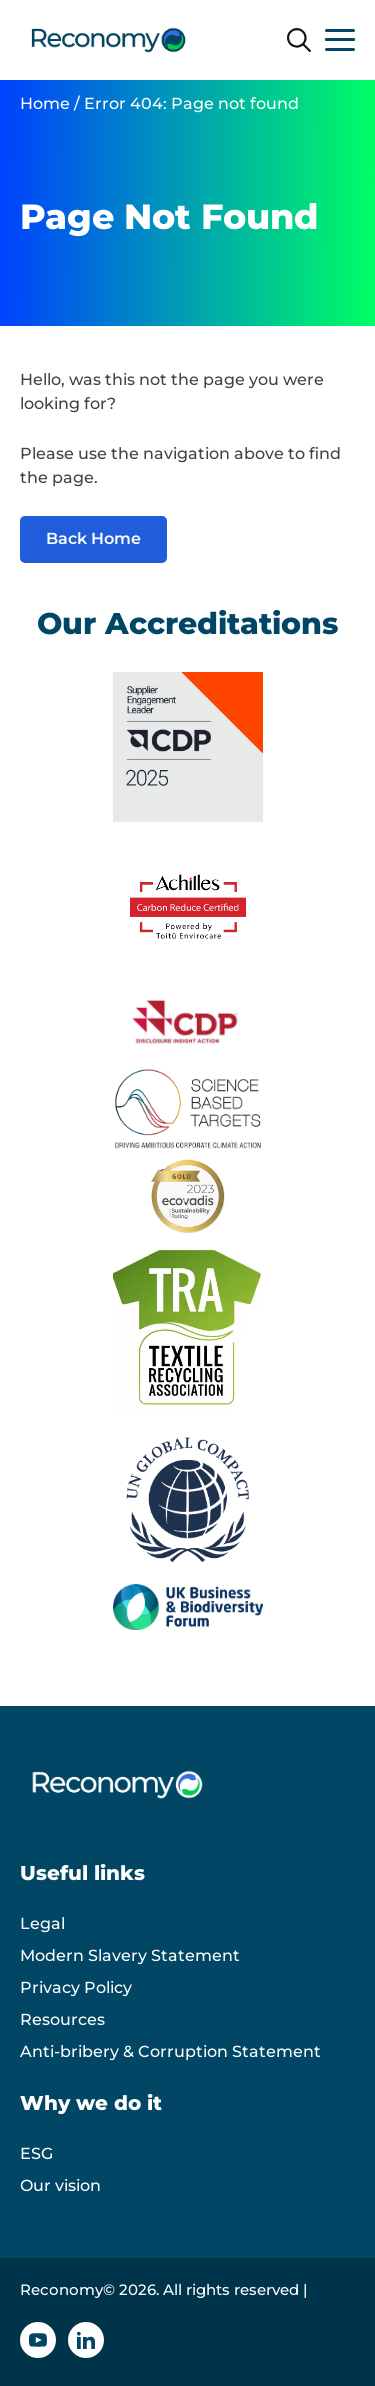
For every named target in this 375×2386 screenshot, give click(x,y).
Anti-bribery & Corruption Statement (170, 2051)
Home (45, 103)
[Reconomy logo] (108, 40)
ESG (36, 2153)
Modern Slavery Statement (130, 1955)
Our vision (60, 2185)
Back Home (93, 538)
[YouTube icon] (38, 2340)
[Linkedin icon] (86, 2340)
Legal (42, 1923)
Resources (62, 2019)
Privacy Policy (76, 1987)
